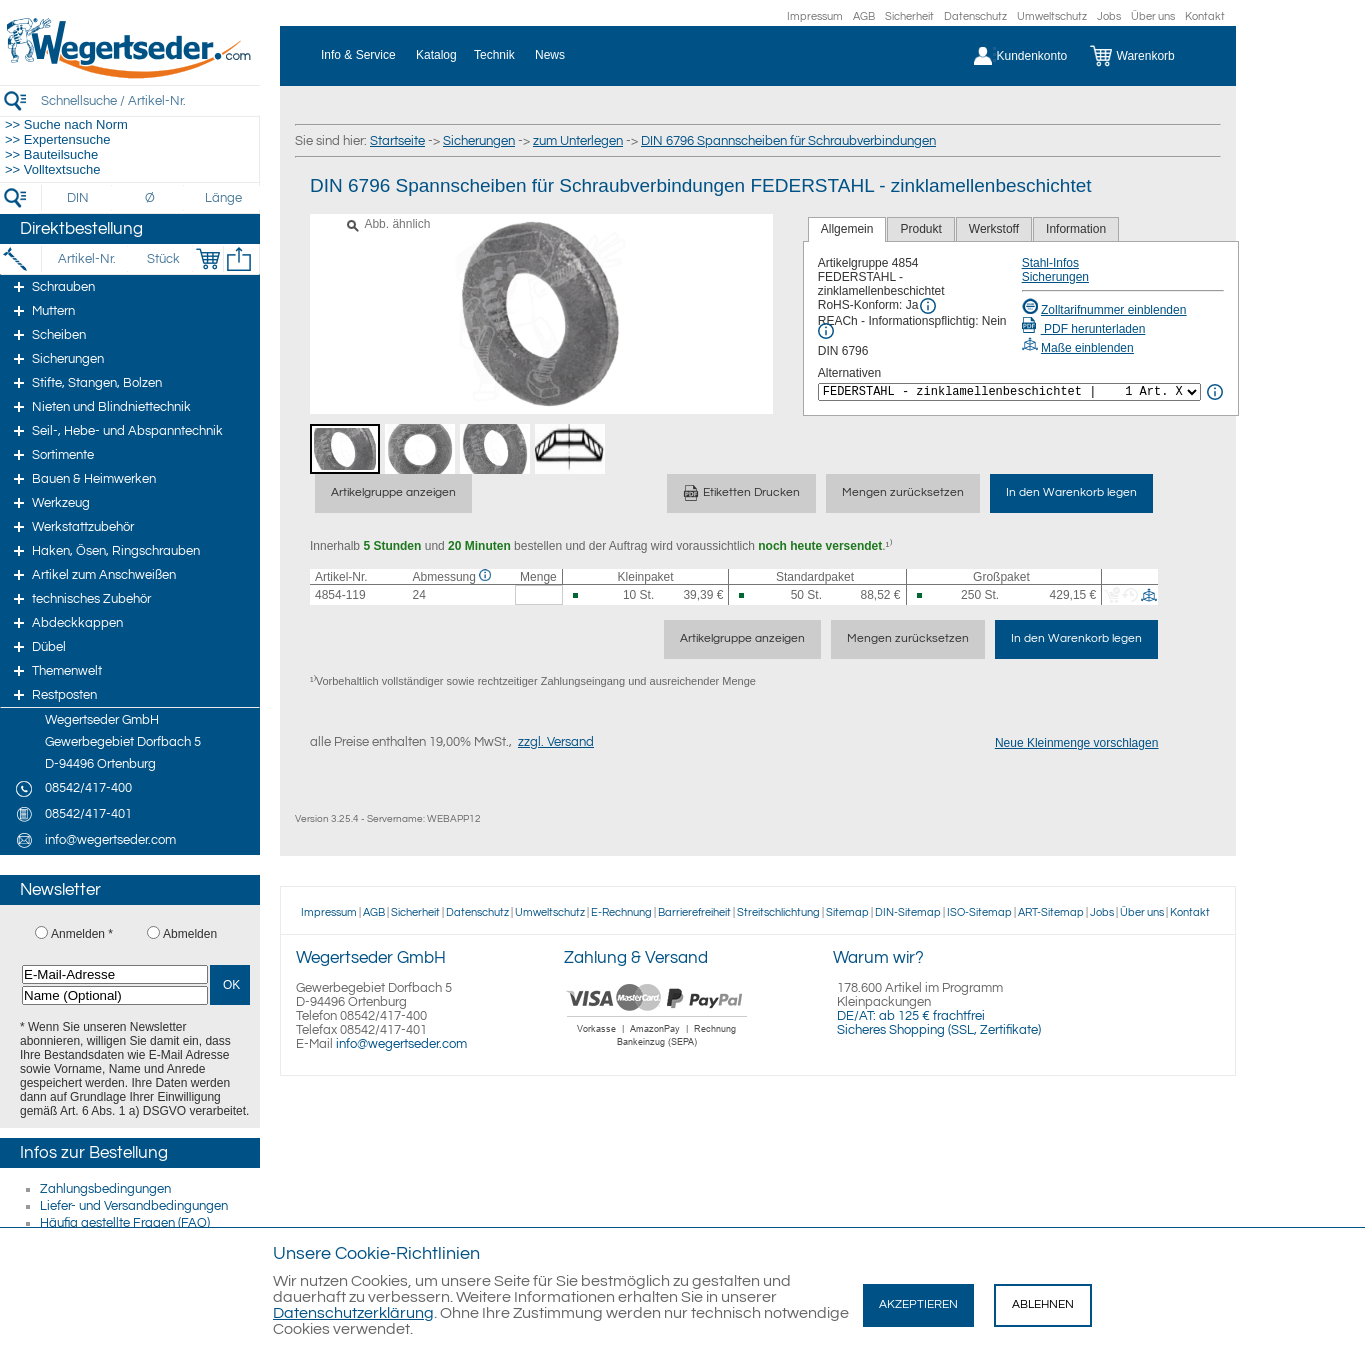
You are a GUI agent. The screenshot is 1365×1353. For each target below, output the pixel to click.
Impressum (815, 16)
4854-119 (340, 595)
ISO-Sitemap (979, 912)
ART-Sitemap (1051, 912)
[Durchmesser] (151, 198)
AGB (864, 16)
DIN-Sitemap (908, 912)
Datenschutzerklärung (353, 1313)
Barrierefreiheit (694, 912)
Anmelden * (82, 934)
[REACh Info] (826, 331)
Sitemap (847, 912)
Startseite (397, 141)
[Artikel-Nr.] (86, 259)
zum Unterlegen (578, 141)
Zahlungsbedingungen (105, 1189)
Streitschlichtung (778, 912)
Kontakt (1205, 16)
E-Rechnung (621, 912)
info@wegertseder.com (401, 1044)
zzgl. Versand (556, 742)
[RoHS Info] (928, 306)
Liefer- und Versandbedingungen (134, 1206)
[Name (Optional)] (115, 995)
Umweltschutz (1052, 16)
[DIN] (78, 198)
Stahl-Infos (1050, 263)
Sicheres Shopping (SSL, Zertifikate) (939, 1030)
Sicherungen (479, 141)
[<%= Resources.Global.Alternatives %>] (1009, 392)
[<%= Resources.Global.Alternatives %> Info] (1215, 392)
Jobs (1109, 16)
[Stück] (162, 259)
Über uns (1153, 16)
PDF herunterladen (1084, 329)
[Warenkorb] (1147, 56)
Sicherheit (909, 16)
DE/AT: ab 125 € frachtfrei (911, 1016)
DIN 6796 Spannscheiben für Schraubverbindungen (788, 141)
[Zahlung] (657, 1049)
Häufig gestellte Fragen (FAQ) (125, 1223)
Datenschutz (975, 16)
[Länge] (223, 198)
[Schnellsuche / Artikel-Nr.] (150, 100)
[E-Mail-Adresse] (115, 974)
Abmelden (190, 934)
